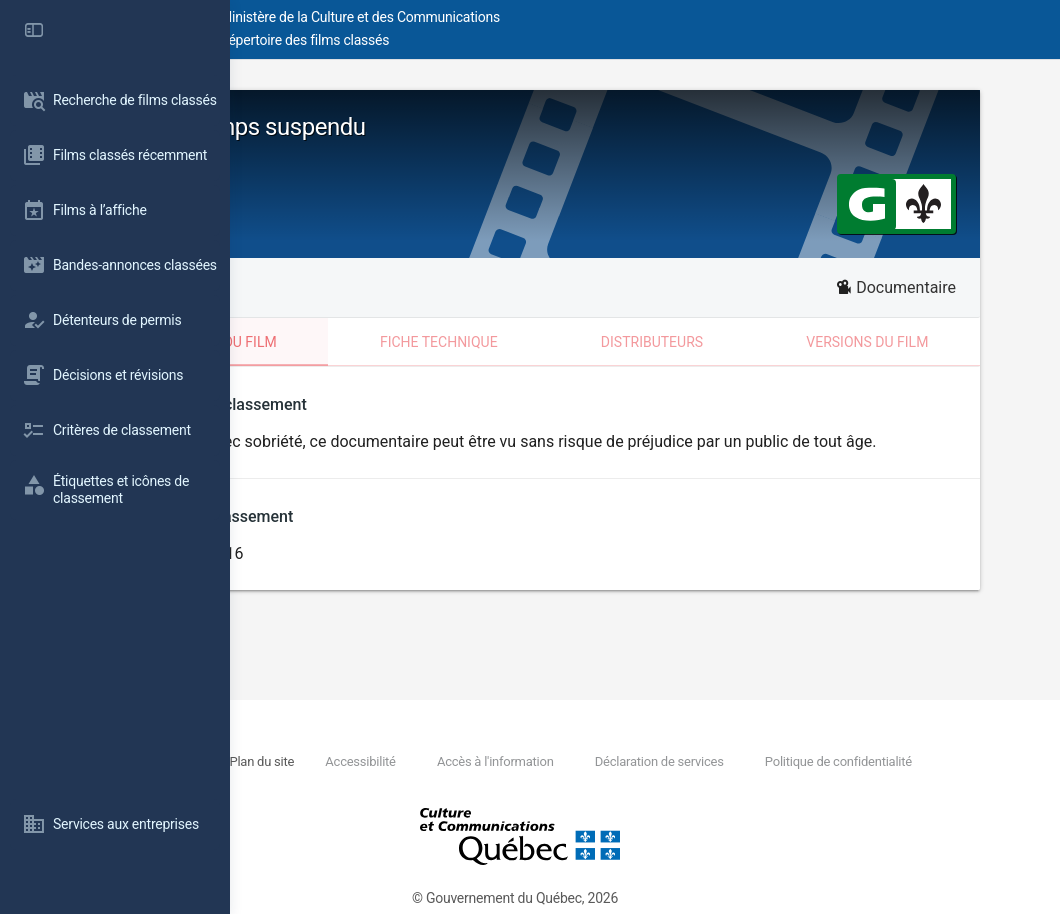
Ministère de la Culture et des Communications (590, 17)
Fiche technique (573, 342)
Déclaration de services (870, 761)
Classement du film (375, 342)
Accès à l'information (705, 761)
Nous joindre (380, 761)
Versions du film (926, 342)
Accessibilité (570, 761)
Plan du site (470, 761)
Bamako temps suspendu (425, 127)
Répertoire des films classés (534, 40)
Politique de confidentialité (428, 784)
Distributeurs (748, 342)
